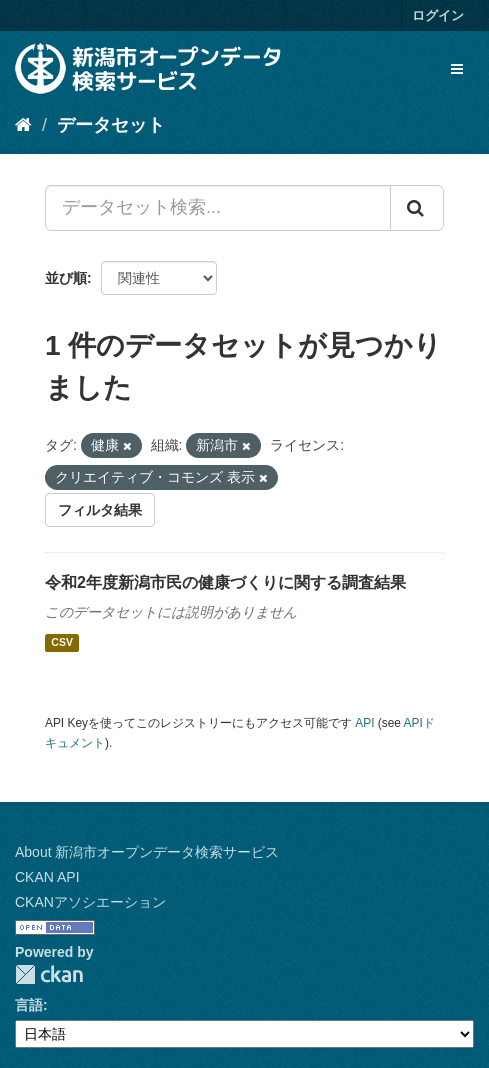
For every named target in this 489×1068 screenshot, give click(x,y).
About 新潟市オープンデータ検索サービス (147, 852)
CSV (62, 643)
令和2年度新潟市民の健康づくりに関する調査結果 (225, 582)
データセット (111, 125)
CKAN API (47, 877)
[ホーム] (23, 125)
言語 (29, 1005)
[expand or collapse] (457, 69)
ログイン (438, 15)
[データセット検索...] (218, 208)
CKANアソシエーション (90, 902)
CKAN (49, 974)
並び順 (66, 278)
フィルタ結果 (100, 510)
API (364, 723)
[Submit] (417, 208)
